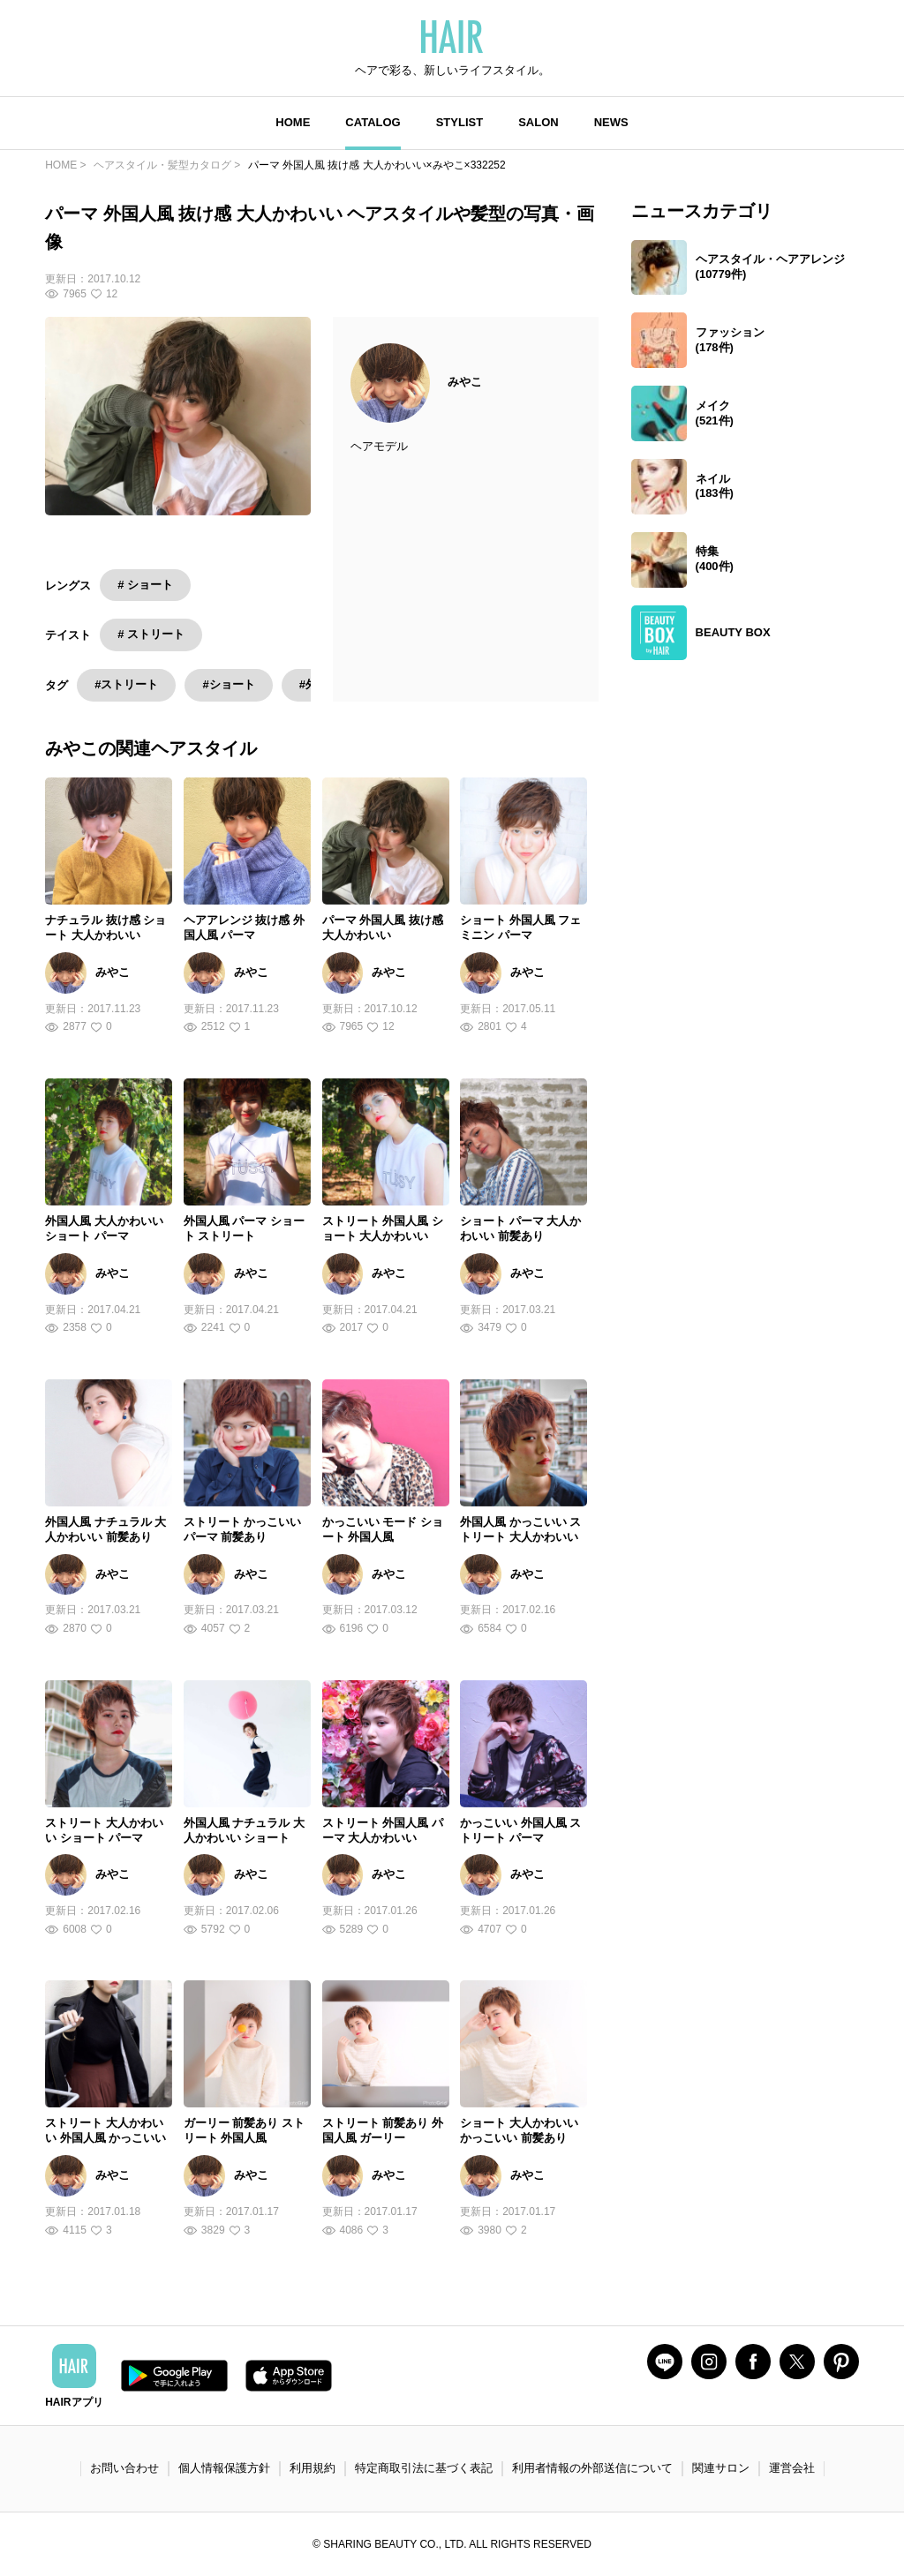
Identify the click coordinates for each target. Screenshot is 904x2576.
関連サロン (721, 2468)
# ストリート (151, 634)
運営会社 (792, 2468)
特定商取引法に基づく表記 (424, 2468)
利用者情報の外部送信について (592, 2468)
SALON (538, 122)
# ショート (145, 584)
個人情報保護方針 (224, 2468)
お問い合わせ (124, 2468)
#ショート (228, 684)
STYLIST (459, 122)
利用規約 (312, 2468)
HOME (292, 122)
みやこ (465, 381)
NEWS (611, 122)
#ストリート (126, 684)
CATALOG (372, 122)
